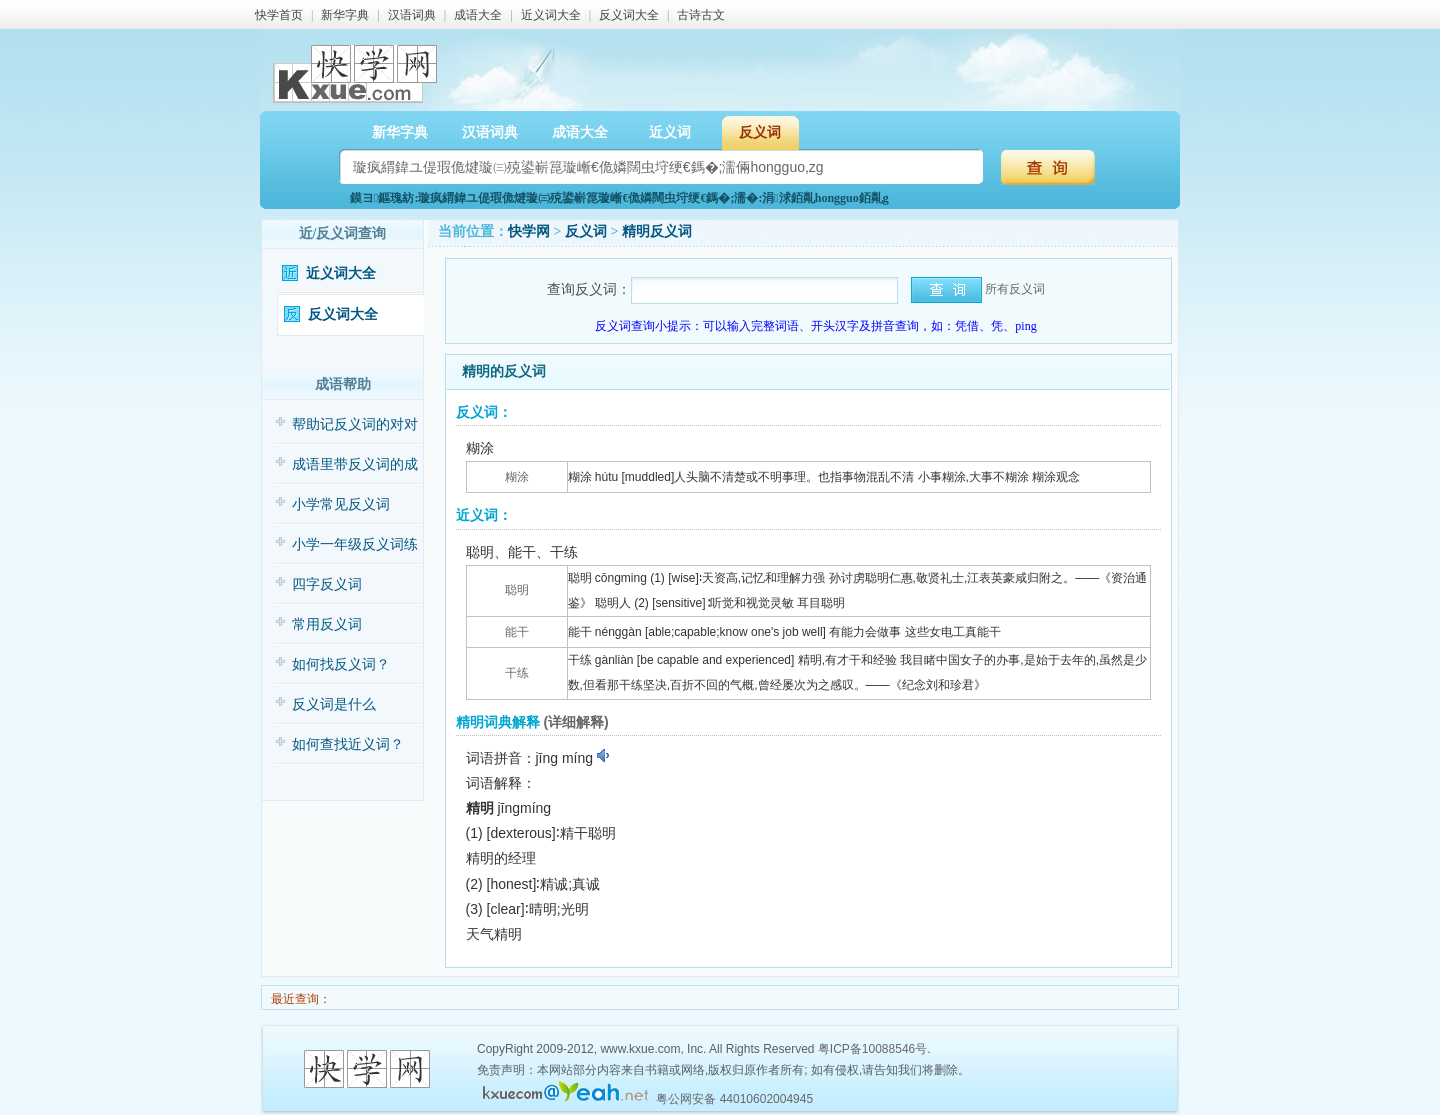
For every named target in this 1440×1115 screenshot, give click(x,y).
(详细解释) (575, 722)
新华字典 (345, 15)
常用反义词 (327, 624)
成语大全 (478, 15)
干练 (517, 673)
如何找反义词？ (341, 664)
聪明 (517, 590)
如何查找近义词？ (348, 744)
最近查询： (299, 999)
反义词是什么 (334, 704)
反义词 (760, 132)
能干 (517, 632)
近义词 (670, 132)
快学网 (529, 231)
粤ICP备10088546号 (872, 1049)
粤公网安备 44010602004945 (734, 1099)
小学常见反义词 (341, 504)
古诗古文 (701, 15)
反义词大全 (629, 15)
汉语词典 (412, 15)
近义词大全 (551, 15)
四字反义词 (327, 584)
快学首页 (279, 15)
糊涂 (517, 477)
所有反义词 (1015, 289)
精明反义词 (657, 231)
